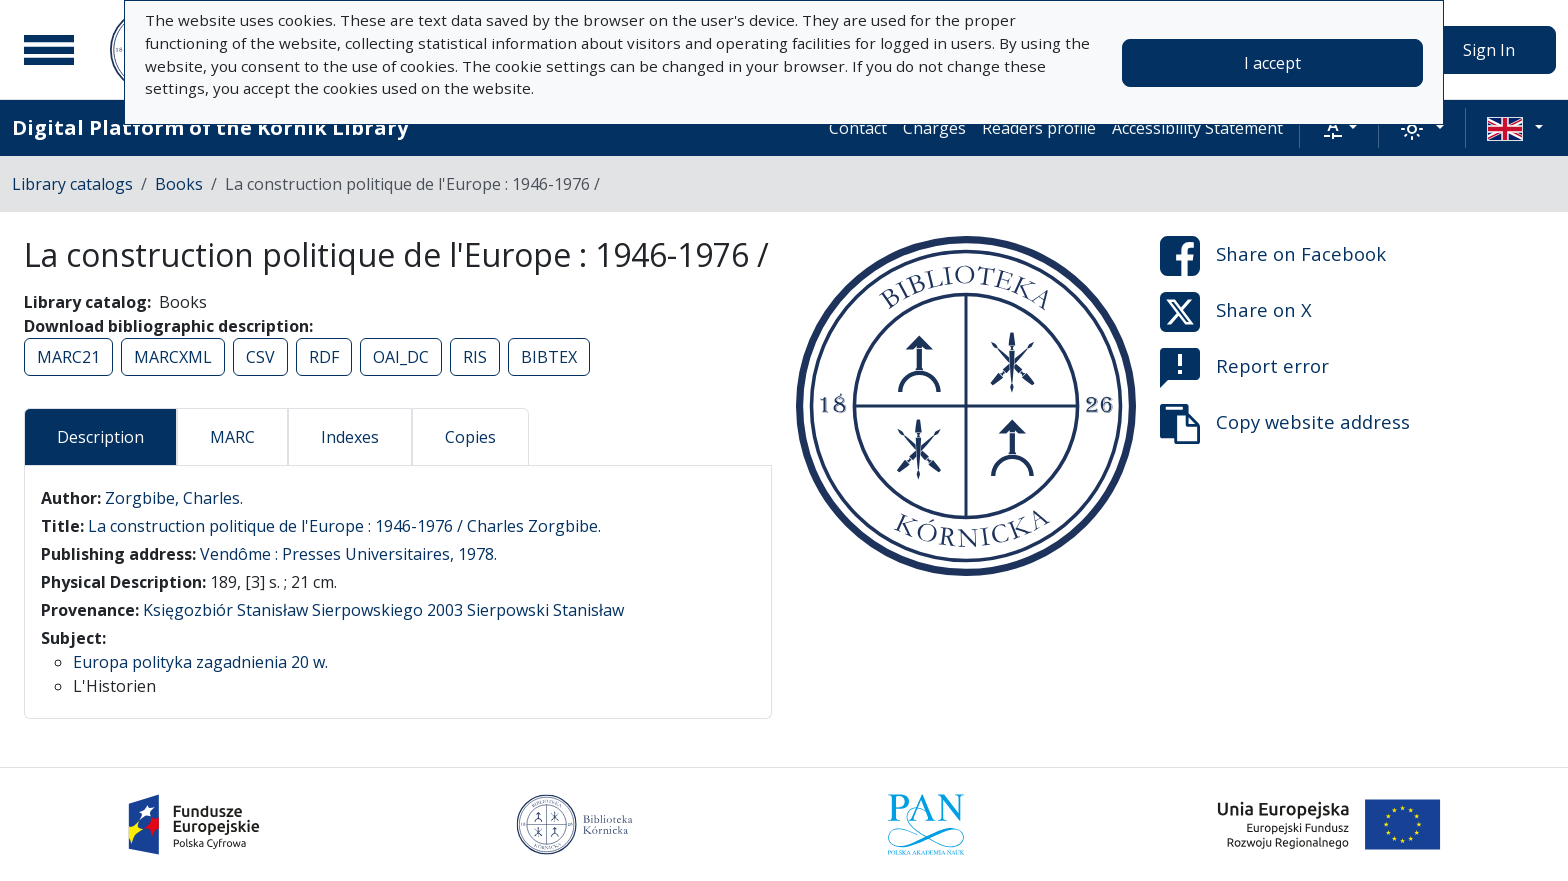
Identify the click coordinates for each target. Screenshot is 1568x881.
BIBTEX (549, 357)
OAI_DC (401, 357)
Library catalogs (72, 184)
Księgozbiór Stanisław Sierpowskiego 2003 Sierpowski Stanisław (383, 610)
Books (179, 184)
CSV (260, 357)
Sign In (1489, 50)
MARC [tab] (232, 437)
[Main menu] (49, 50)
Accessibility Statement (1197, 128)
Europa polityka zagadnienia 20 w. (200, 662)
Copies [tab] (470, 437)
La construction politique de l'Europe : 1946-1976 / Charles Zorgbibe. (344, 526)
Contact (858, 128)
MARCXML (173, 357)
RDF (324, 357)
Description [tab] (100, 437)
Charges (934, 128)
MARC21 (68, 357)
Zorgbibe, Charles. (174, 498)
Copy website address (1285, 424)
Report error (1244, 368)
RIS (475, 357)
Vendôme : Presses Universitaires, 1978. (348, 554)
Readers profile (1039, 128)
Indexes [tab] (350, 437)
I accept (1272, 63)
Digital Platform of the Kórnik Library (210, 127)
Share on (1273, 256)
